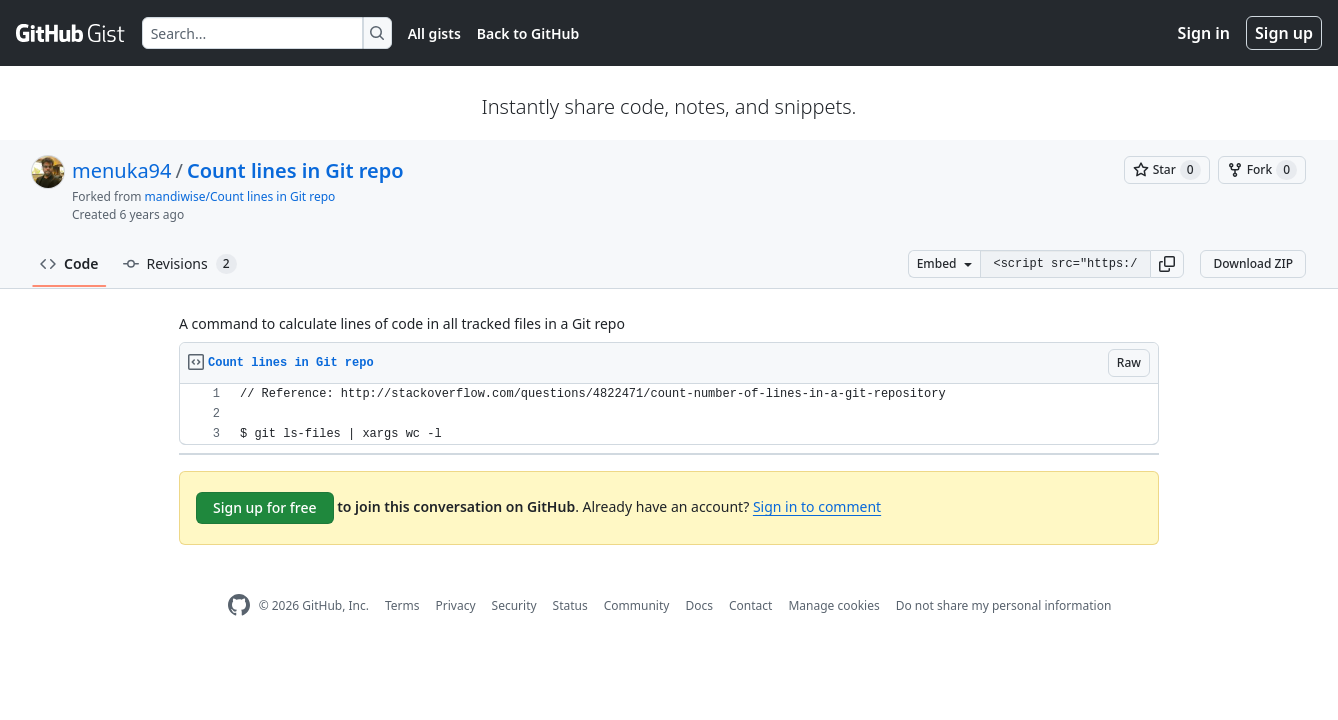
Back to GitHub (528, 33)
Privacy (456, 605)
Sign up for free (265, 507)
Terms (402, 605)
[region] (669, 414)
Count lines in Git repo (295, 170)
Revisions (180, 264)
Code (69, 263)
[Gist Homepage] (71, 33)
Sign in (1204, 33)
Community (637, 605)
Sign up (1284, 33)
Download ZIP (1253, 263)
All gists (434, 33)
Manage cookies (833, 605)
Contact (750, 605)
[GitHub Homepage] (239, 605)
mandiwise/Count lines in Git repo (240, 196)
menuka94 (121, 170)
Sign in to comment (817, 506)
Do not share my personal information (1004, 605)
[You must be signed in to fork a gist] (1262, 170)
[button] (1167, 264)
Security (514, 605)
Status (570, 605)
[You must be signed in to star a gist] (1167, 170)
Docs (699, 605)
